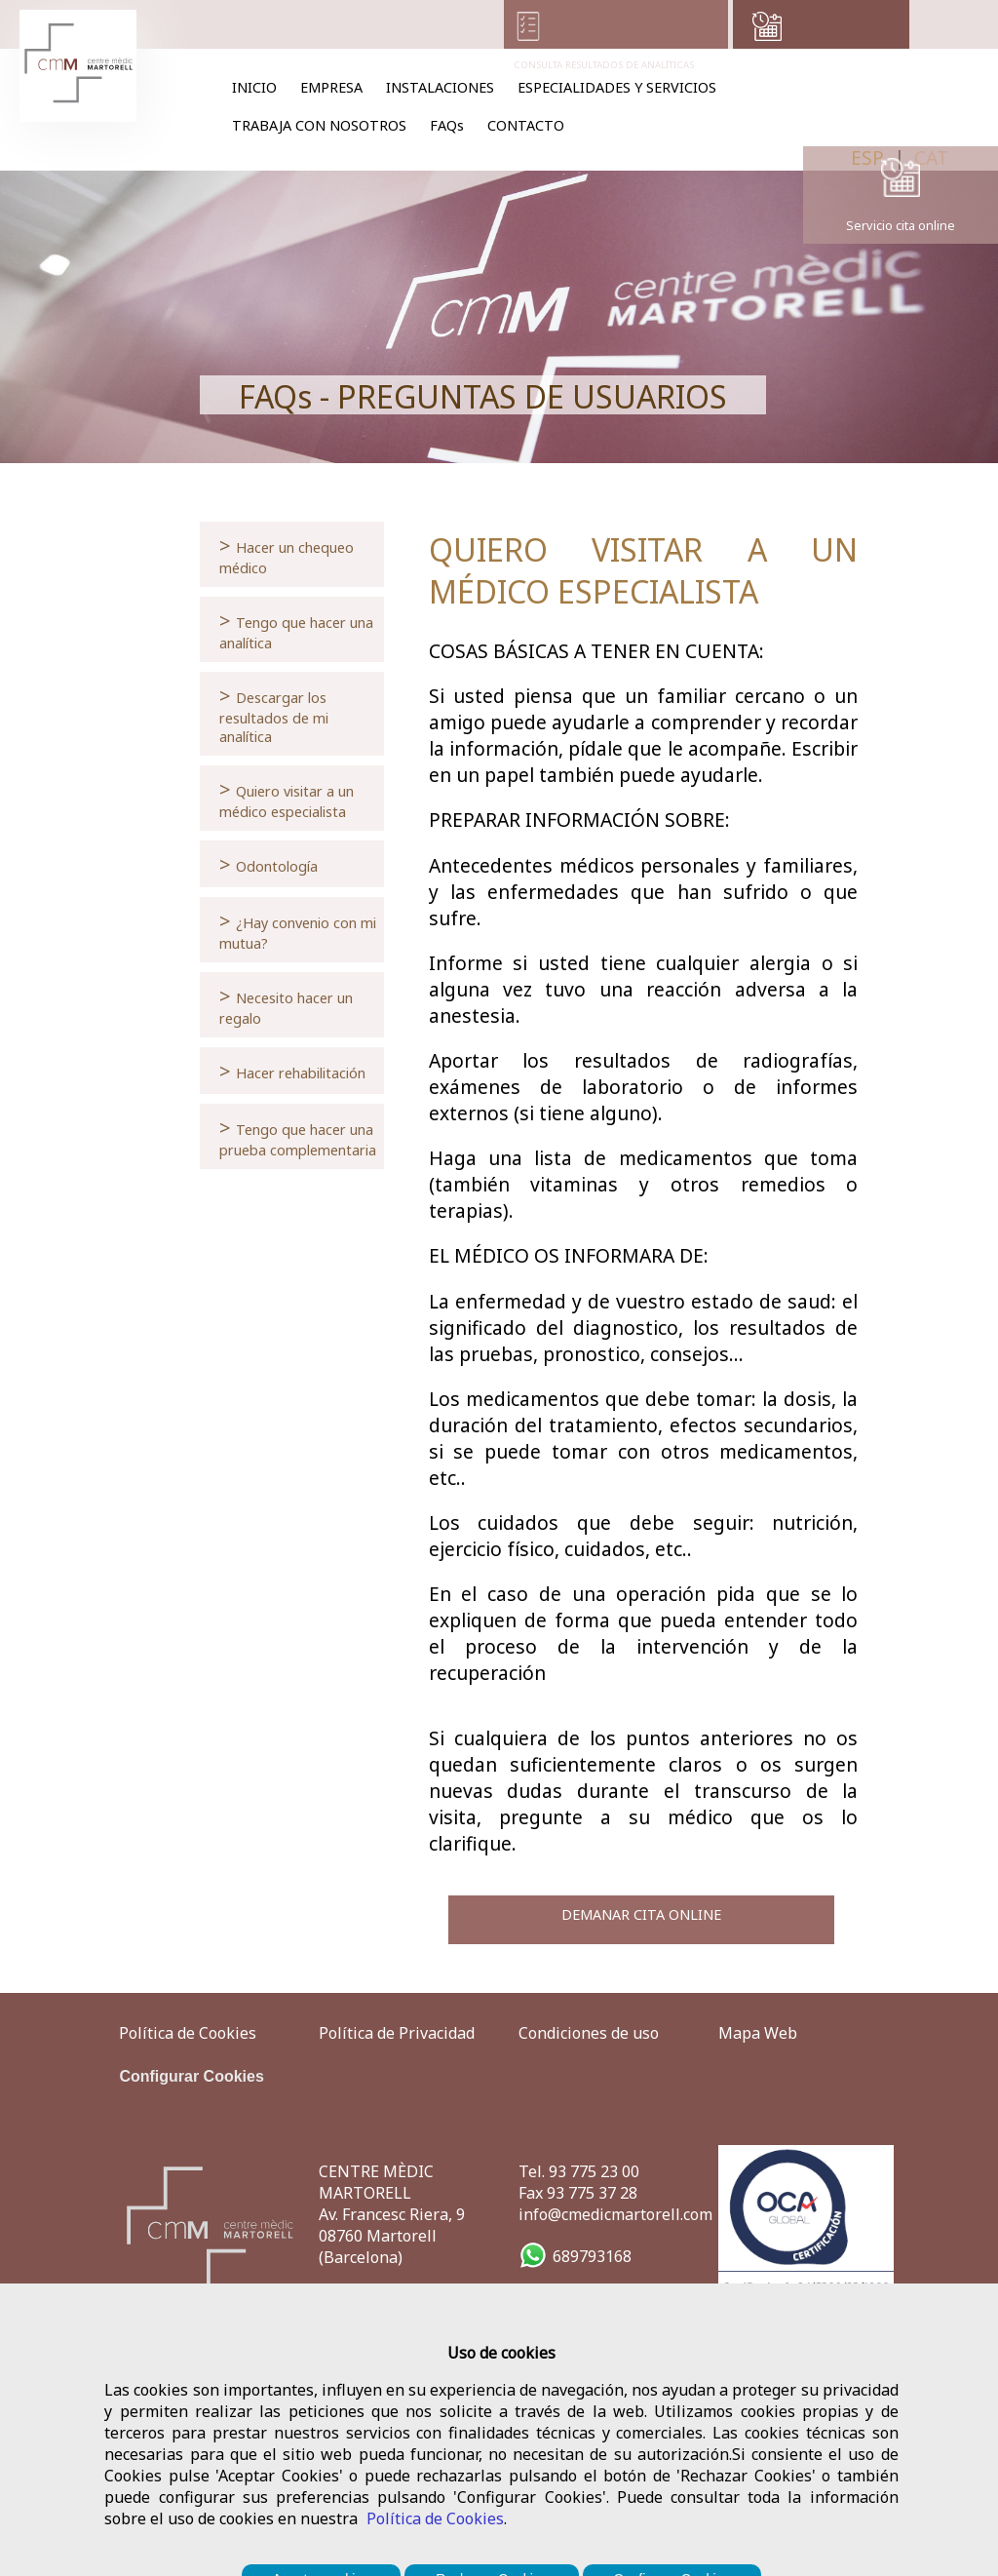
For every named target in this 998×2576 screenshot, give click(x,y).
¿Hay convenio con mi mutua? (297, 930)
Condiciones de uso (588, 2033)
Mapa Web (757, 2033)
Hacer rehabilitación (292, 1070)
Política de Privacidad (397, 2033)
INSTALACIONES (440, 87)
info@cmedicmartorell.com (615, 2214)
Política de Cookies (435, 2518)
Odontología (268, 864)
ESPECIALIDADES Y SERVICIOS (617, 87)
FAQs (447, 125)
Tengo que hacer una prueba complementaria (297, 1136)
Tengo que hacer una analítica (296, 629)
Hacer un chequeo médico (286, 554)
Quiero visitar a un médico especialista (286, 798)
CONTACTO (525, 125)
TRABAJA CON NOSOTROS (319, 125)
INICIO (254, 87)
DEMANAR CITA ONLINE (641, 1914)
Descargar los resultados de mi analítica (273, 714)
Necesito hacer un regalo (286, 1005)
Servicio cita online (900, 225)
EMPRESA (331, 87)
